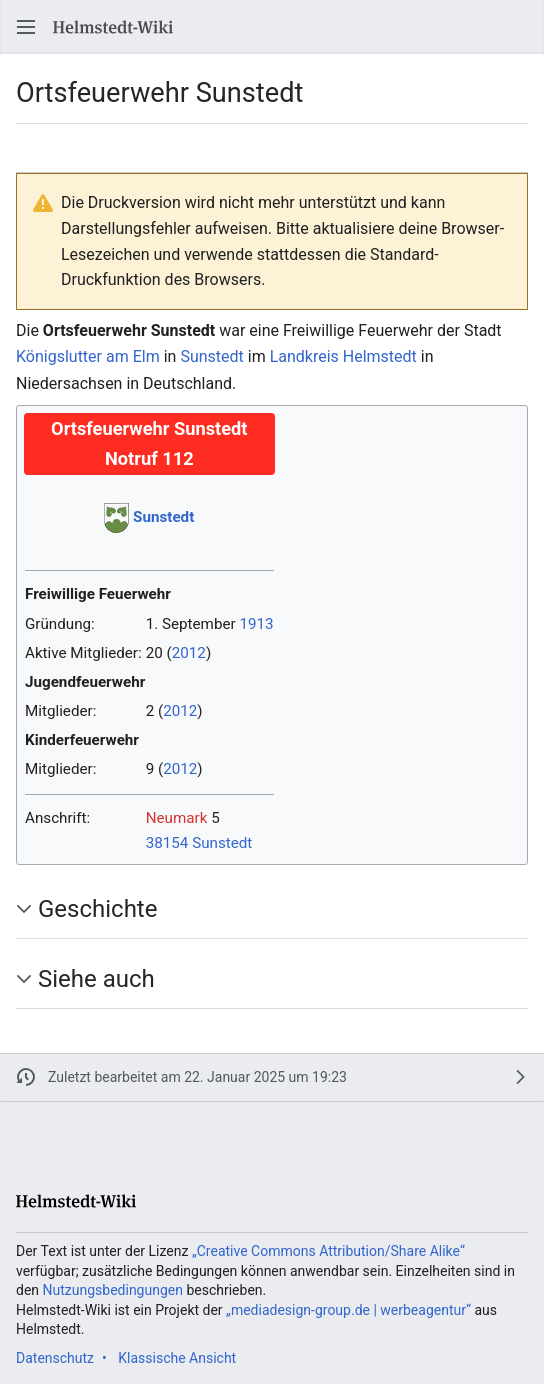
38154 (167, 843)
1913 (256, 624)
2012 (189, 653)
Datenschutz (55, 1358)
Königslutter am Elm (88, 356)
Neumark (177, 818)
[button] (26, 27)
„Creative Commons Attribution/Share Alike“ (328, 1251)
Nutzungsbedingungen (113, 1290)
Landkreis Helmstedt (343, 356)
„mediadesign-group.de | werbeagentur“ (348, 1310)
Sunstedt (211, 356)
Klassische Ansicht (177, 1358)
